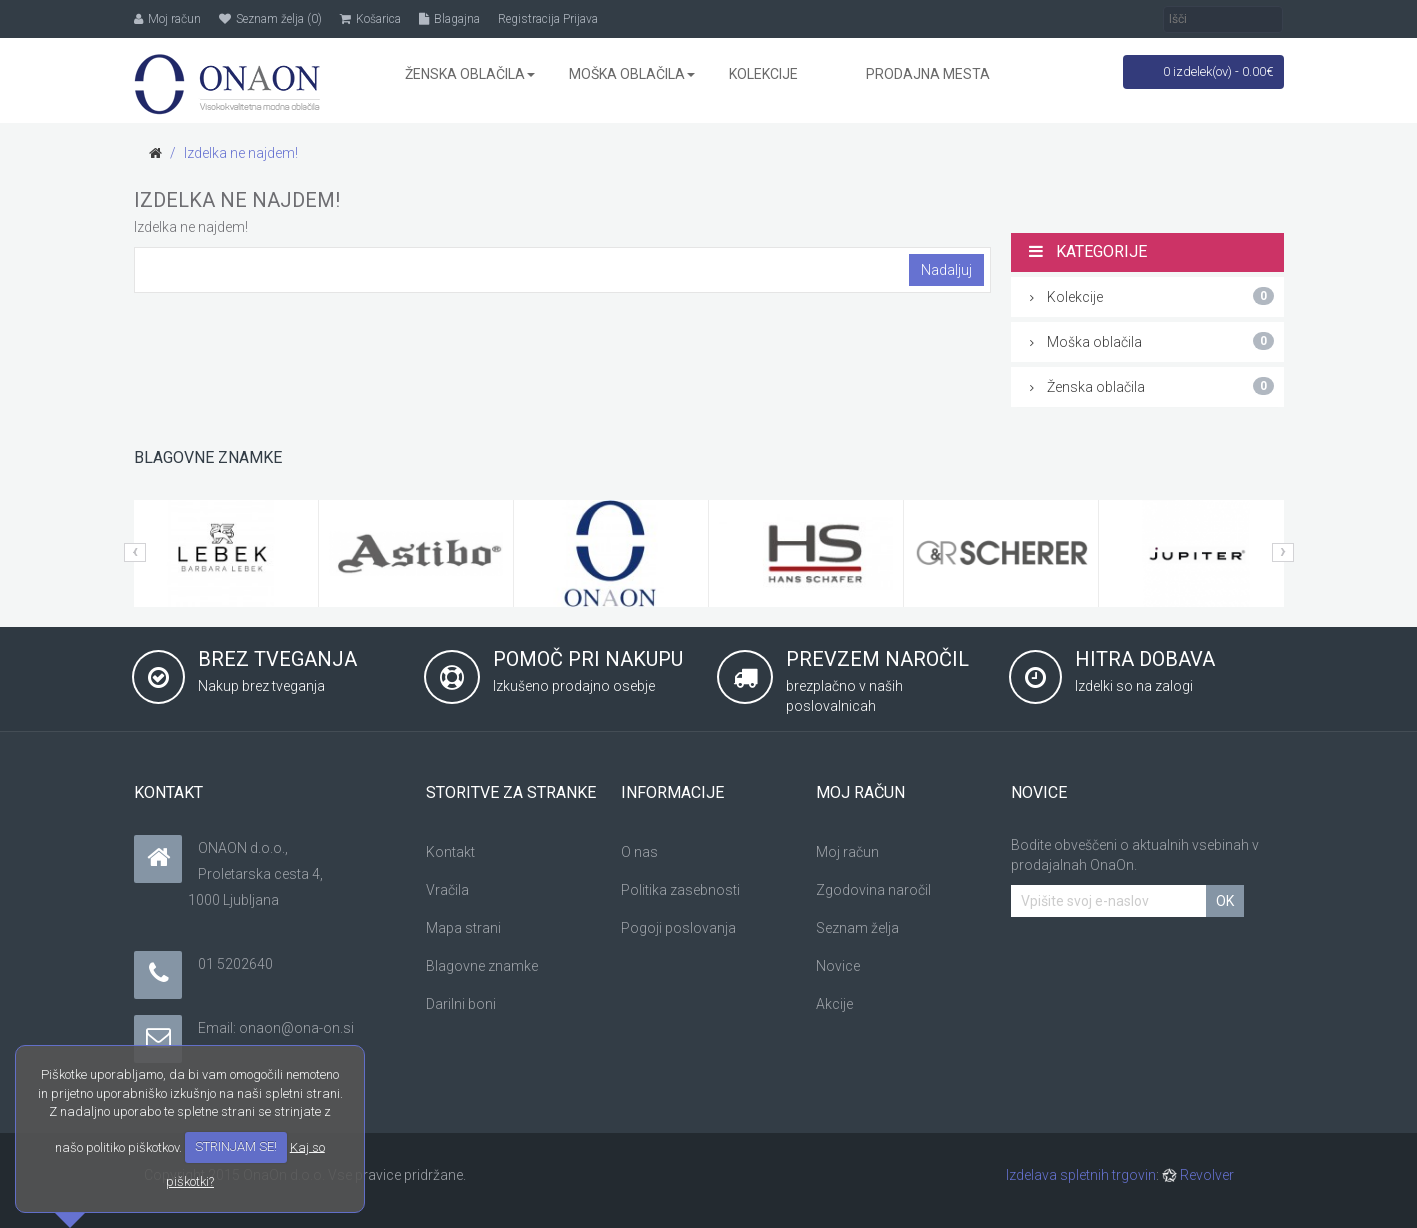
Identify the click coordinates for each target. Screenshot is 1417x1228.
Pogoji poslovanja (678, 928)
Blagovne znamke (482, 966)
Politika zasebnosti (680, 890)
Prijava (580, 19)
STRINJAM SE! (236, 1146)
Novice (838, 966)
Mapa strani (463, 928)
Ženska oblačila (1152, 386)
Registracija (529, 19)
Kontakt (450, 852)
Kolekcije (1152, 296)
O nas (639, 852)
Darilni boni (461, 1004)
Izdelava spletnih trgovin (1081, 1175)
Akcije (834, 1004)
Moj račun (847, 852)
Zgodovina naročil (873, 890)
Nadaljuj (946, 270)
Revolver (1198, 1175)
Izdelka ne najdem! (241, 153)
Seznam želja (857, 928)
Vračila (447, 890)
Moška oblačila (1152, 341)
